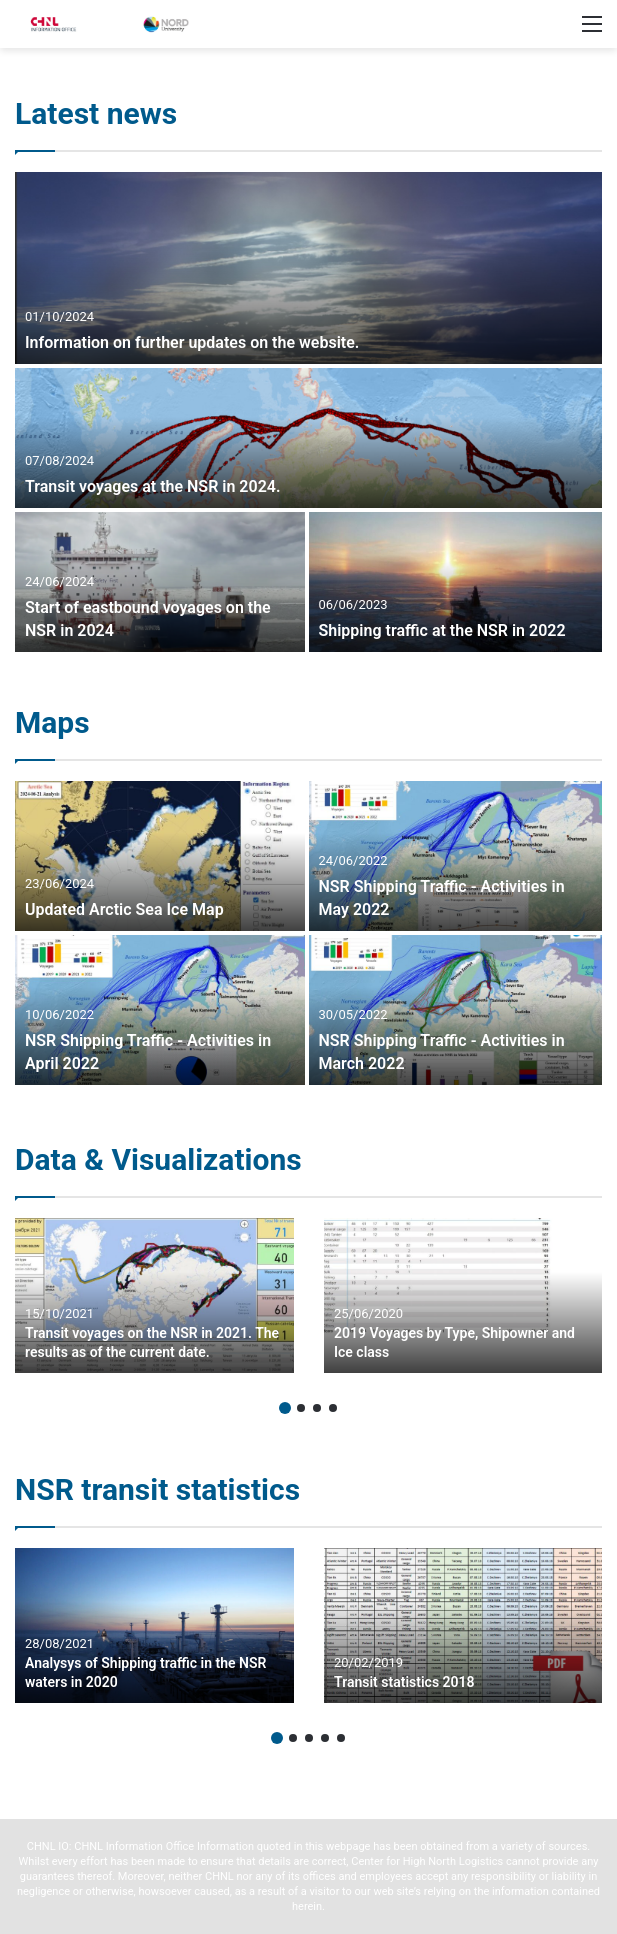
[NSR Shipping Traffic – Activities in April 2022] (160, 1010)
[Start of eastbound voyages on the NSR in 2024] (160, 582)
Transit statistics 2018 (404, 1682)
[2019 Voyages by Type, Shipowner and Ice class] (463, 1295)
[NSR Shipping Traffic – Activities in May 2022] (456, 856)
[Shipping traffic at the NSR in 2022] (456, 582)
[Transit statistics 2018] (463, 1625)
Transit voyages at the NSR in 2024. (152, 486)
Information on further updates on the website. (192, 342)
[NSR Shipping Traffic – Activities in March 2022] (456, 1010)
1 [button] (285, 1408)
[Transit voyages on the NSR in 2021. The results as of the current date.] (154, 1295)
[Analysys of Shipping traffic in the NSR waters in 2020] (154, 1625)
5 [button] (341, 1738)
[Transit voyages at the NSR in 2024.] (308, 438)
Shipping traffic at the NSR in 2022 (442, 630)
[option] (308, 412)
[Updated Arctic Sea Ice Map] (160, 856)
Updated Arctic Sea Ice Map (124, 909)
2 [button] (301, 1408)
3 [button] (317, 1408)
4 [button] (333, 1408)
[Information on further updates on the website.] (308, 268)
